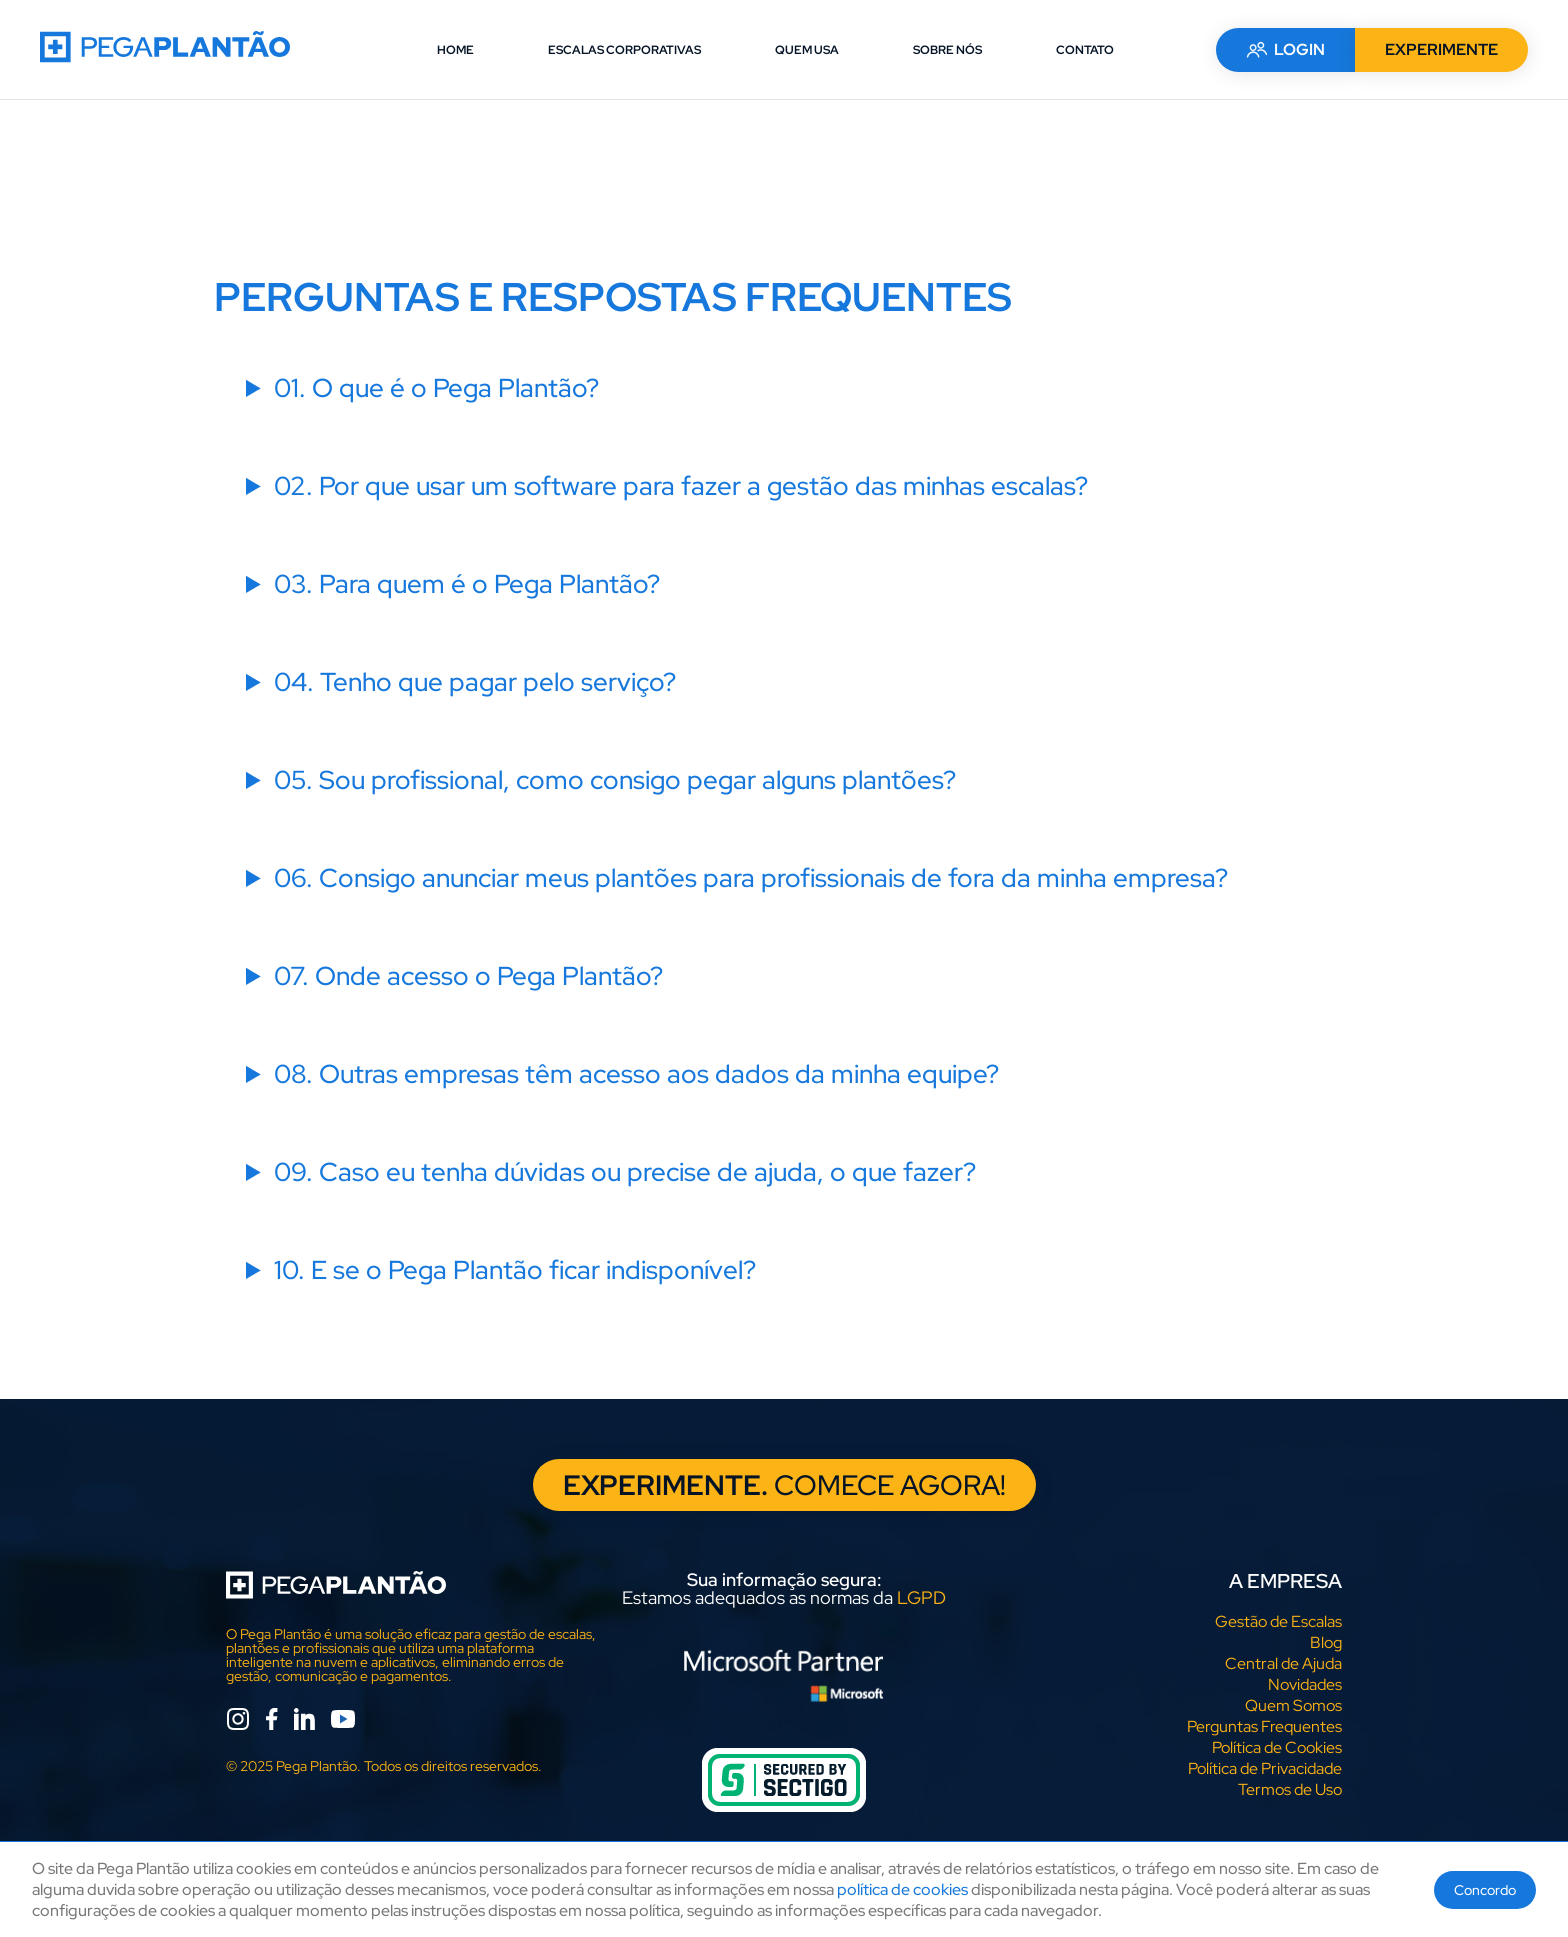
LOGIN (1285, 49)
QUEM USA (807, 50)
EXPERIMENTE (1441, 49)
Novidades (1305, 1684)
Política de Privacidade (1265, 1768)
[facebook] (272, 1721)
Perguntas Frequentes (1264, 1726)
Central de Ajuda (1283, 1663)
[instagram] (238, 1721)
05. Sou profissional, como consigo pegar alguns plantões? (615, 780)
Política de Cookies (1277, 1747)
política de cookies (902, 1889)
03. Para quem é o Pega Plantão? (467, 584)
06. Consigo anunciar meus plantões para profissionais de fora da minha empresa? (751, 878)
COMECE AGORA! (784, 1485)
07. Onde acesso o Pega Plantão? (468, 976)
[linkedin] (304, 1721)
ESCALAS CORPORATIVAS (624, 50)
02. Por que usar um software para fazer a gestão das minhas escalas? (681, 486)
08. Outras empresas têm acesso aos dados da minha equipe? (636, 1074)
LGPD (921, 1597)
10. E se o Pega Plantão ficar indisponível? (515, 1270)
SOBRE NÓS (947, 50)
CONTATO (1085, 50)
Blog (1326, 1642)
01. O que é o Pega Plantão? (436, 388)
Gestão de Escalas (1278, 1621)
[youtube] (343, 1721)
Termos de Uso (1290, 1789)
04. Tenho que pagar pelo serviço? (475, 682)
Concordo (1485, 1890)
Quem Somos (1293, 1705)
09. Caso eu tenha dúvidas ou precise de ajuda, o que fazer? (625, 1172)
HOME (455, 50)
